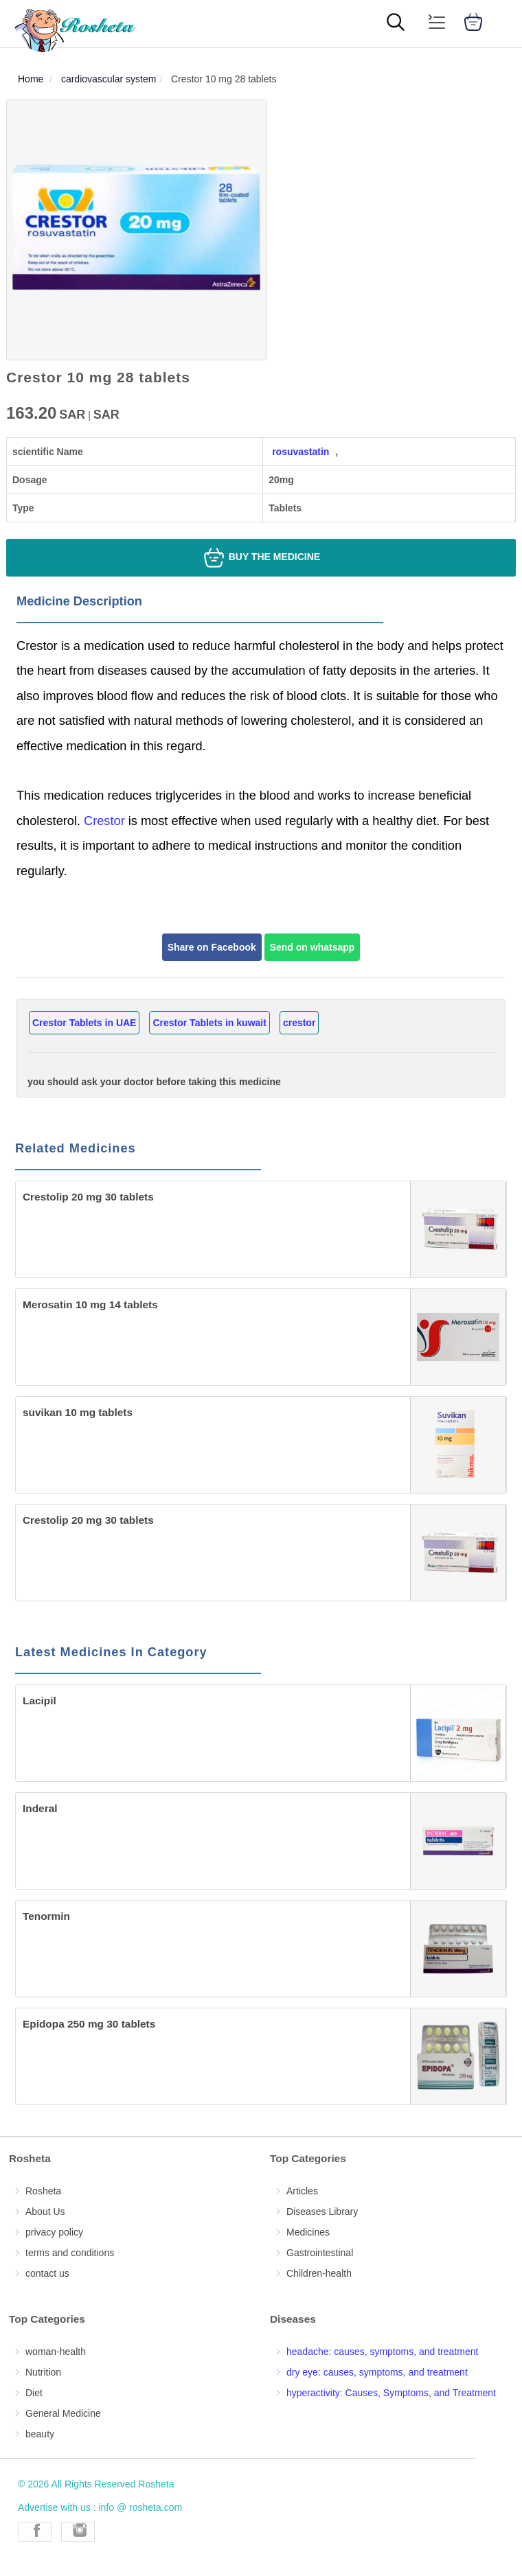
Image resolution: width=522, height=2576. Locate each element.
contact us (47, 2273)
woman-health (55, 2351)
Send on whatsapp (312, 947)
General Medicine (63, 2413)
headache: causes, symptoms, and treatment (382, 2351)
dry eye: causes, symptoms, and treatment (377, 2372)
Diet (34, 2392)
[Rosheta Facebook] (35, 2532)
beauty (39, 2433)
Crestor (106, 821)
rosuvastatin (300, 451)
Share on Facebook (212, 947)
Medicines (308, 2232)
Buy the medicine (261, 558)
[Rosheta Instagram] (78, 2532)
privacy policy (54, 2232)
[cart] (473, 23)
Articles (302, 2190)
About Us (45, 2211)
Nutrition (43, 2372)
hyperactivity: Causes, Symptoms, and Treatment (391, 2392)
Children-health (319, 2273)
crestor (299, 1022)
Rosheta (43, 2190)
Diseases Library (322, 2211)
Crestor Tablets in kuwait (209, 1022)
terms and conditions (69, 2252)
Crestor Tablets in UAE (84, 1022)
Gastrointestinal (319, 2252)
